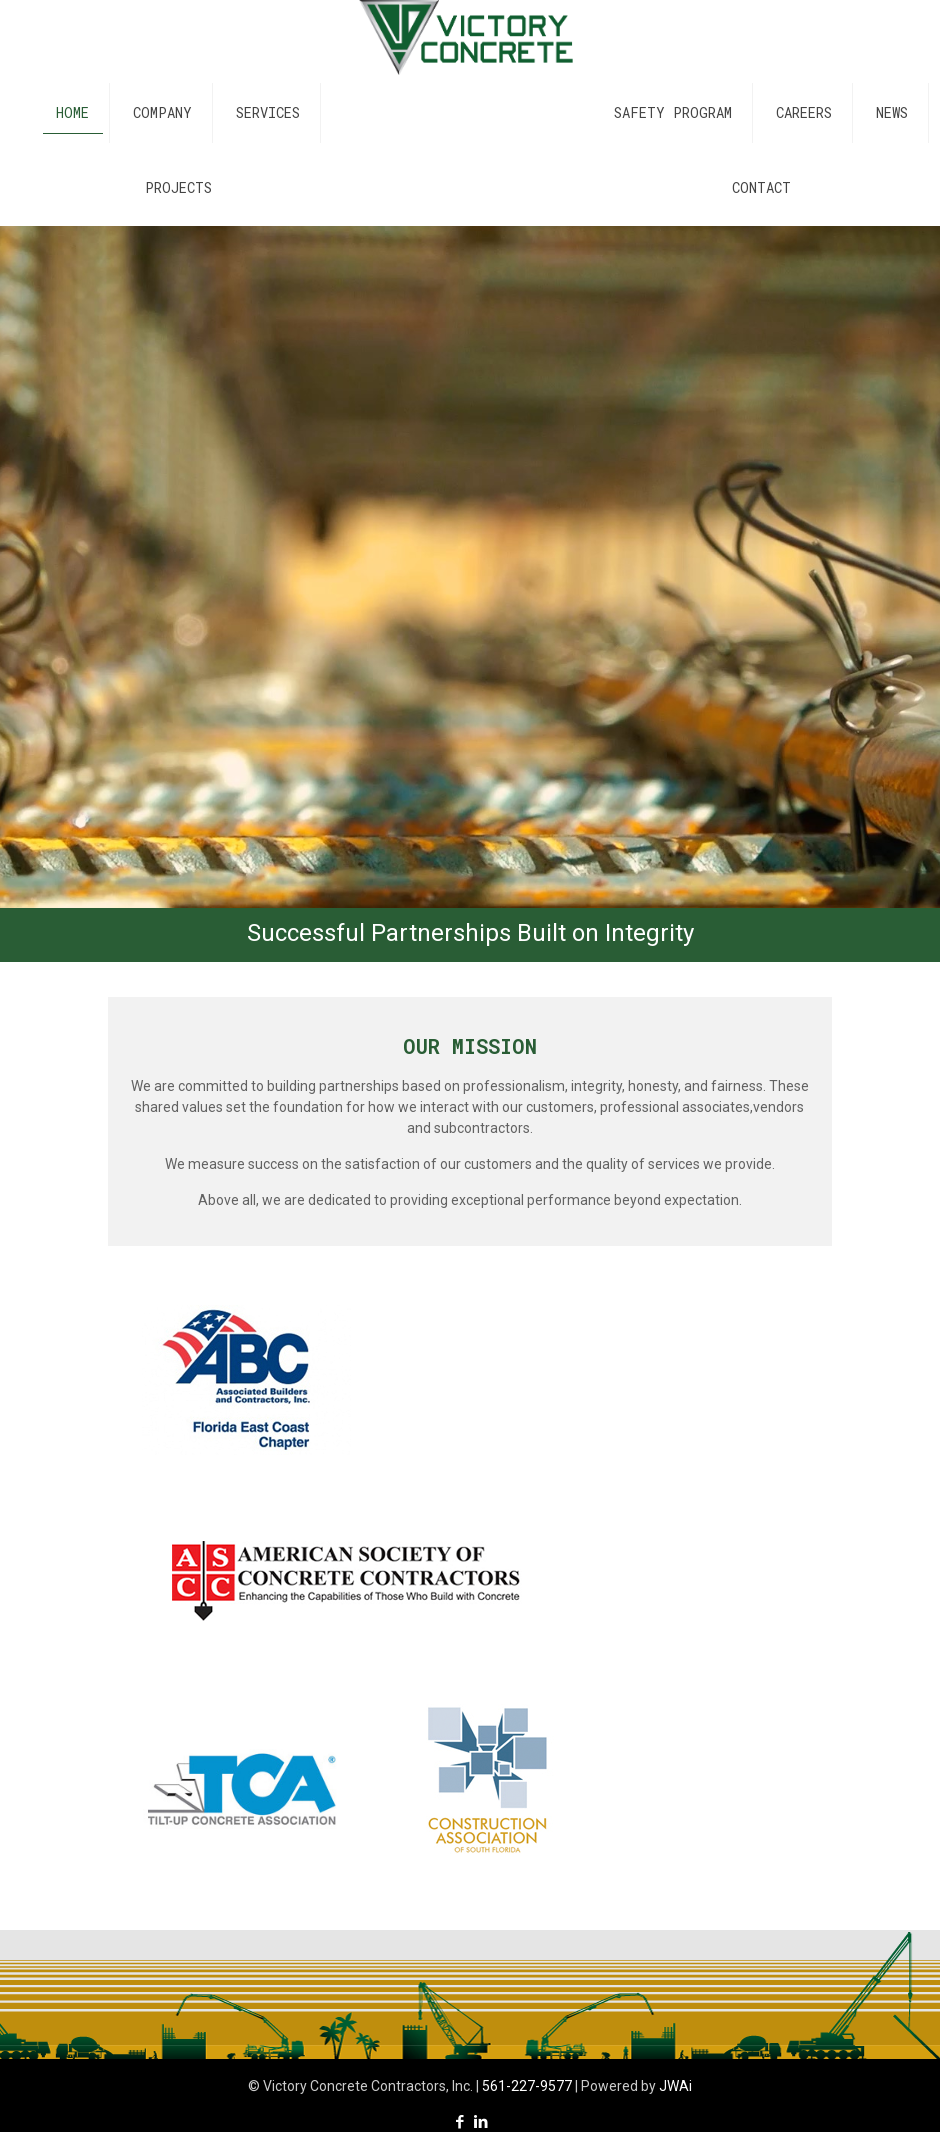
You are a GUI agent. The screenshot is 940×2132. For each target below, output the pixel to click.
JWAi (675, 2086)
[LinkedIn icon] (480, 2122)
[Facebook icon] (459, 2122)
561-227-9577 (527, 2086)
